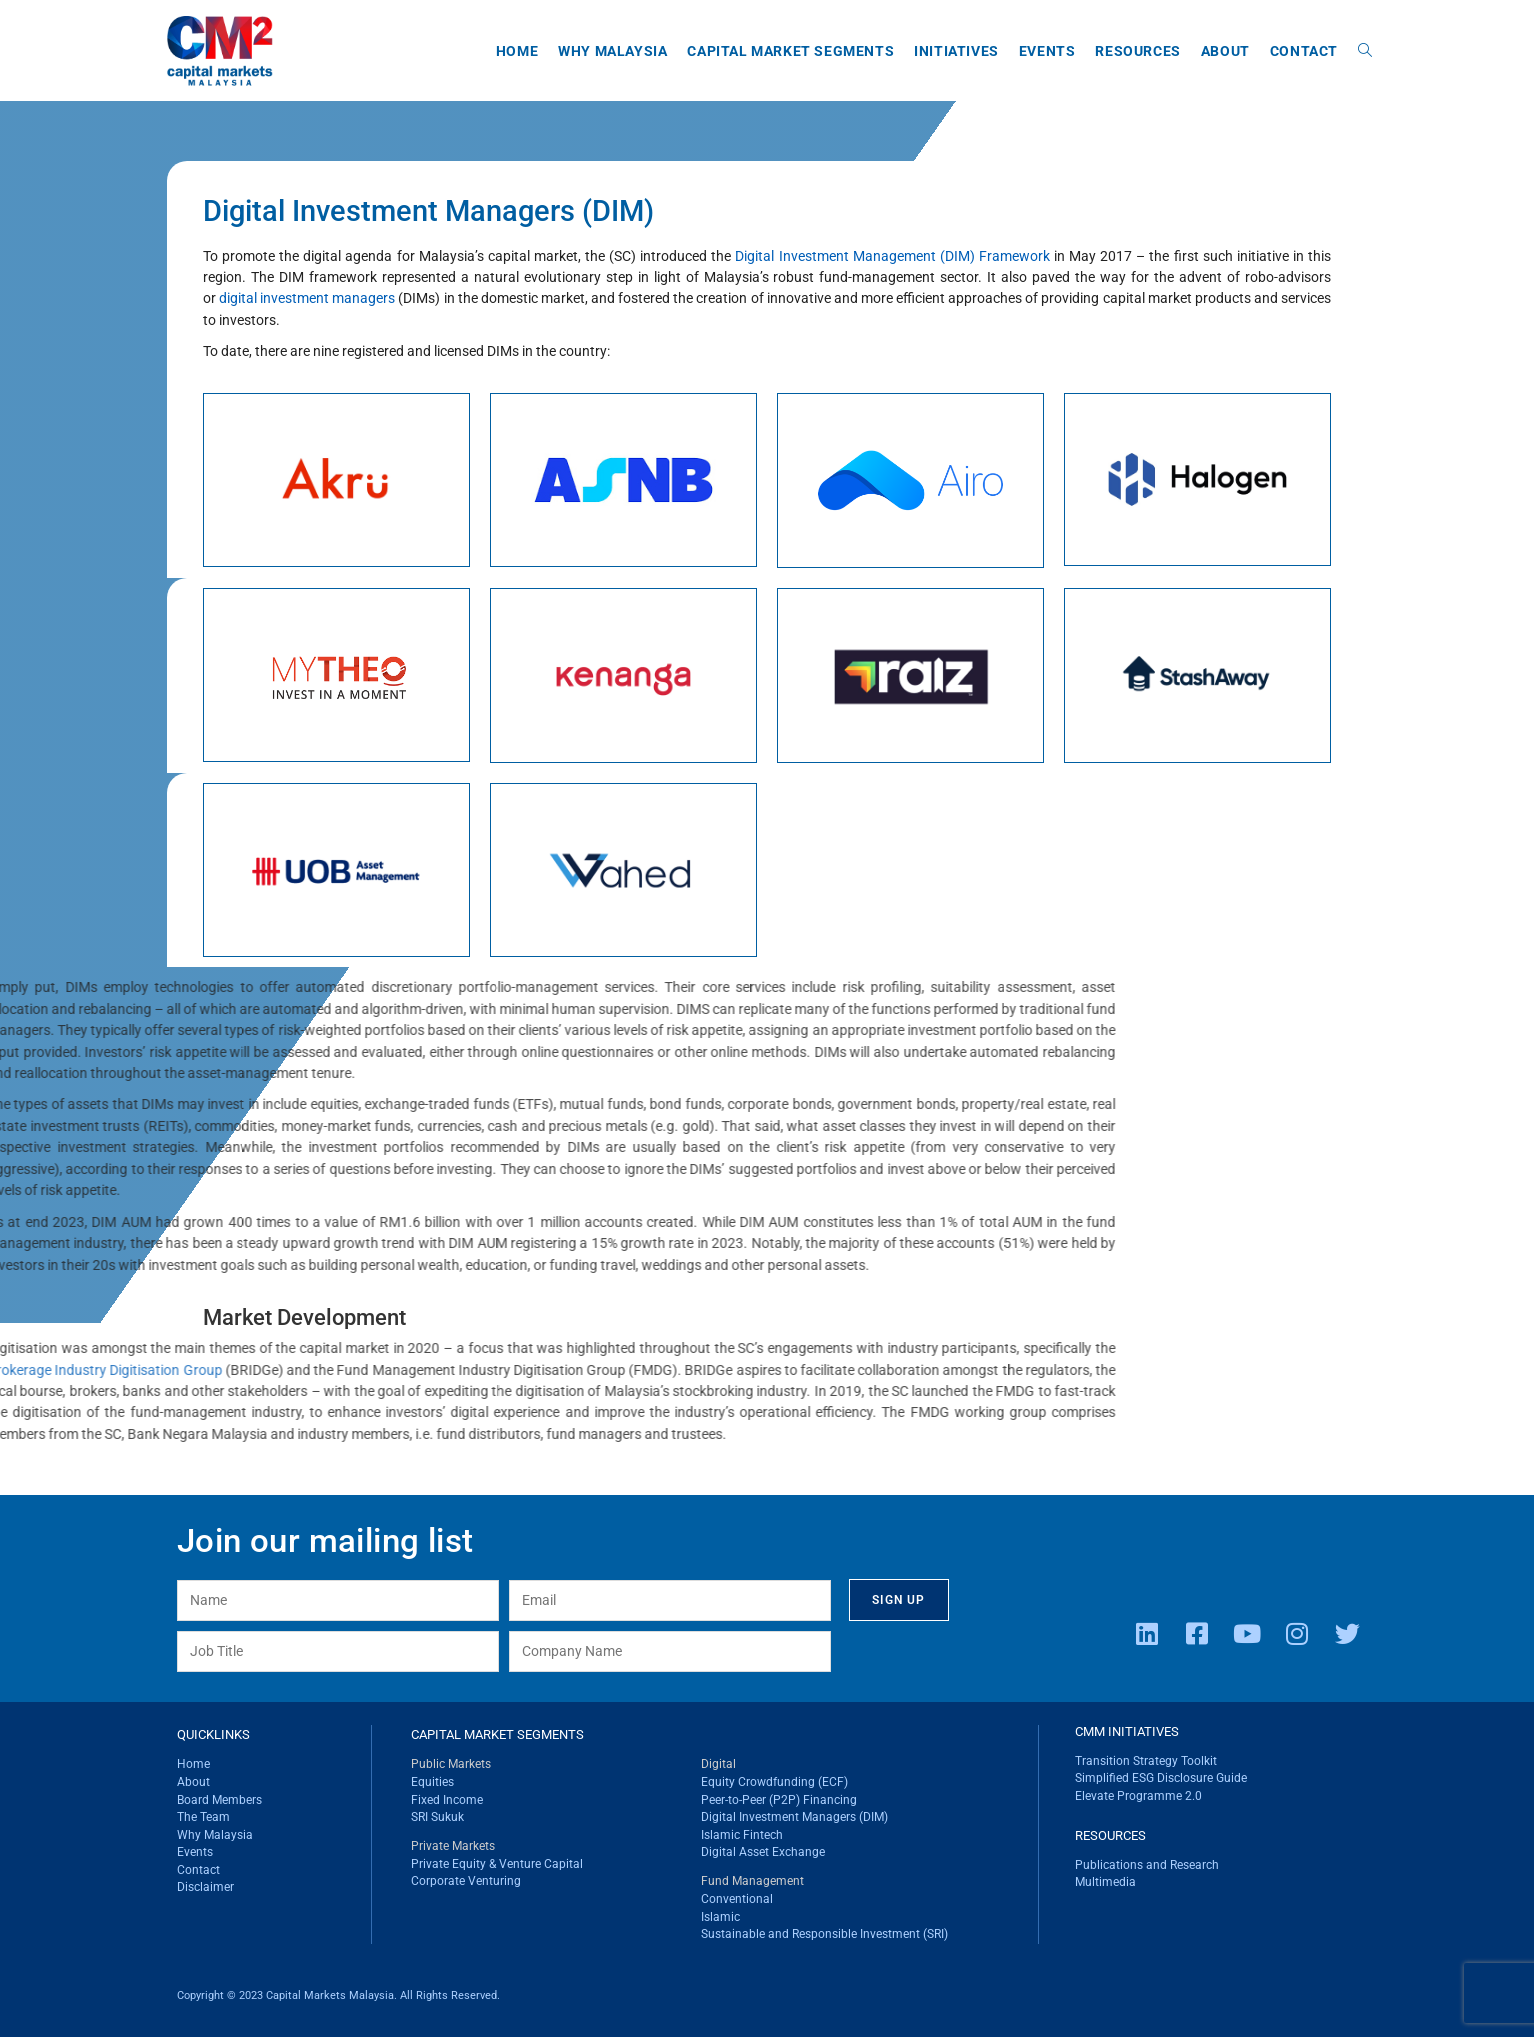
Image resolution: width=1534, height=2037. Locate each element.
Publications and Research (1147, 1865)
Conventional (737, 1899)
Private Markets (453, 1846)
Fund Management (752, 1881)
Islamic (720, 1917)
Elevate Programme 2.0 (1138, 1796)
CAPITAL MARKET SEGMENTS (497, 1734)
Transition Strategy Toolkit (1146, 1761)
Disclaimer (205, 1887)
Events (195, 1852)
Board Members (219, 1800)
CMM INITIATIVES (1127, 1731)
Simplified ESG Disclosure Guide (1161, 1778)
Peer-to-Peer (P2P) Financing (779, 1800)
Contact (198, 1870)
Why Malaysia (215, 1835)
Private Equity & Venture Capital (497, 1864)
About (193, 1782)
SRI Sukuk (437, 1817)
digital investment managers (287, 298)
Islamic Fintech (742, 1835)
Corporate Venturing (466, 1881)
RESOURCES (1110, 1835)
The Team (203, 1817)
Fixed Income (447, 1800)
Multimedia (1105, 1882)
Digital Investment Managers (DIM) (794, 1817)
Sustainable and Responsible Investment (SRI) (824, 1934)
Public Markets (451, 1764)
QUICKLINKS (213, 1734)
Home (193, 1764)
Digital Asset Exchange (763, 1852)
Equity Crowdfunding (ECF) (774, 1782)
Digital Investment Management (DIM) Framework (872, 256)
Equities (432, 1782)
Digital (718, 1764)
